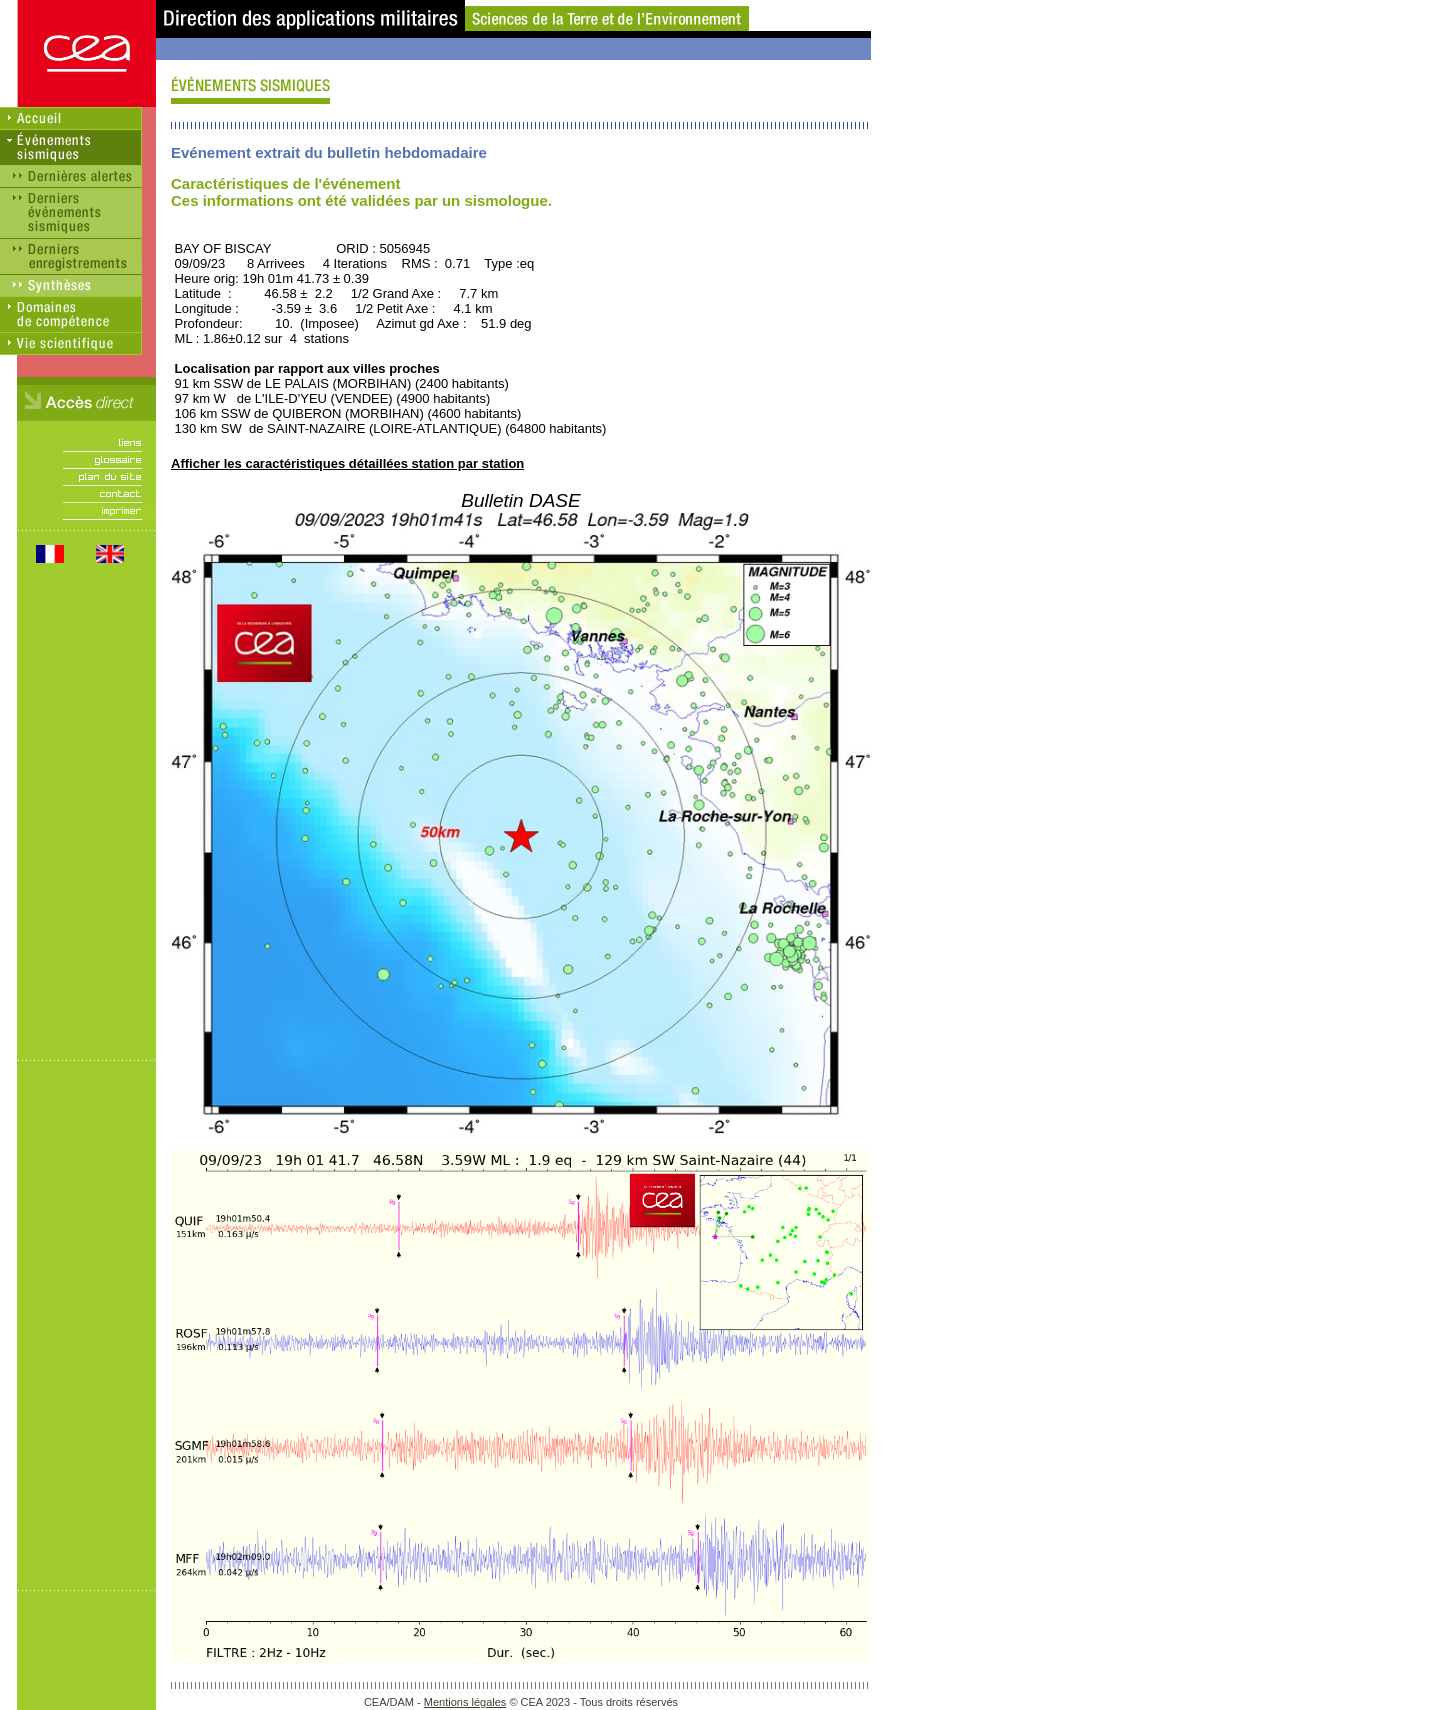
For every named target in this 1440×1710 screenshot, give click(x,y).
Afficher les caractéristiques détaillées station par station (347, 463)
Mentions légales (465, 1702)
